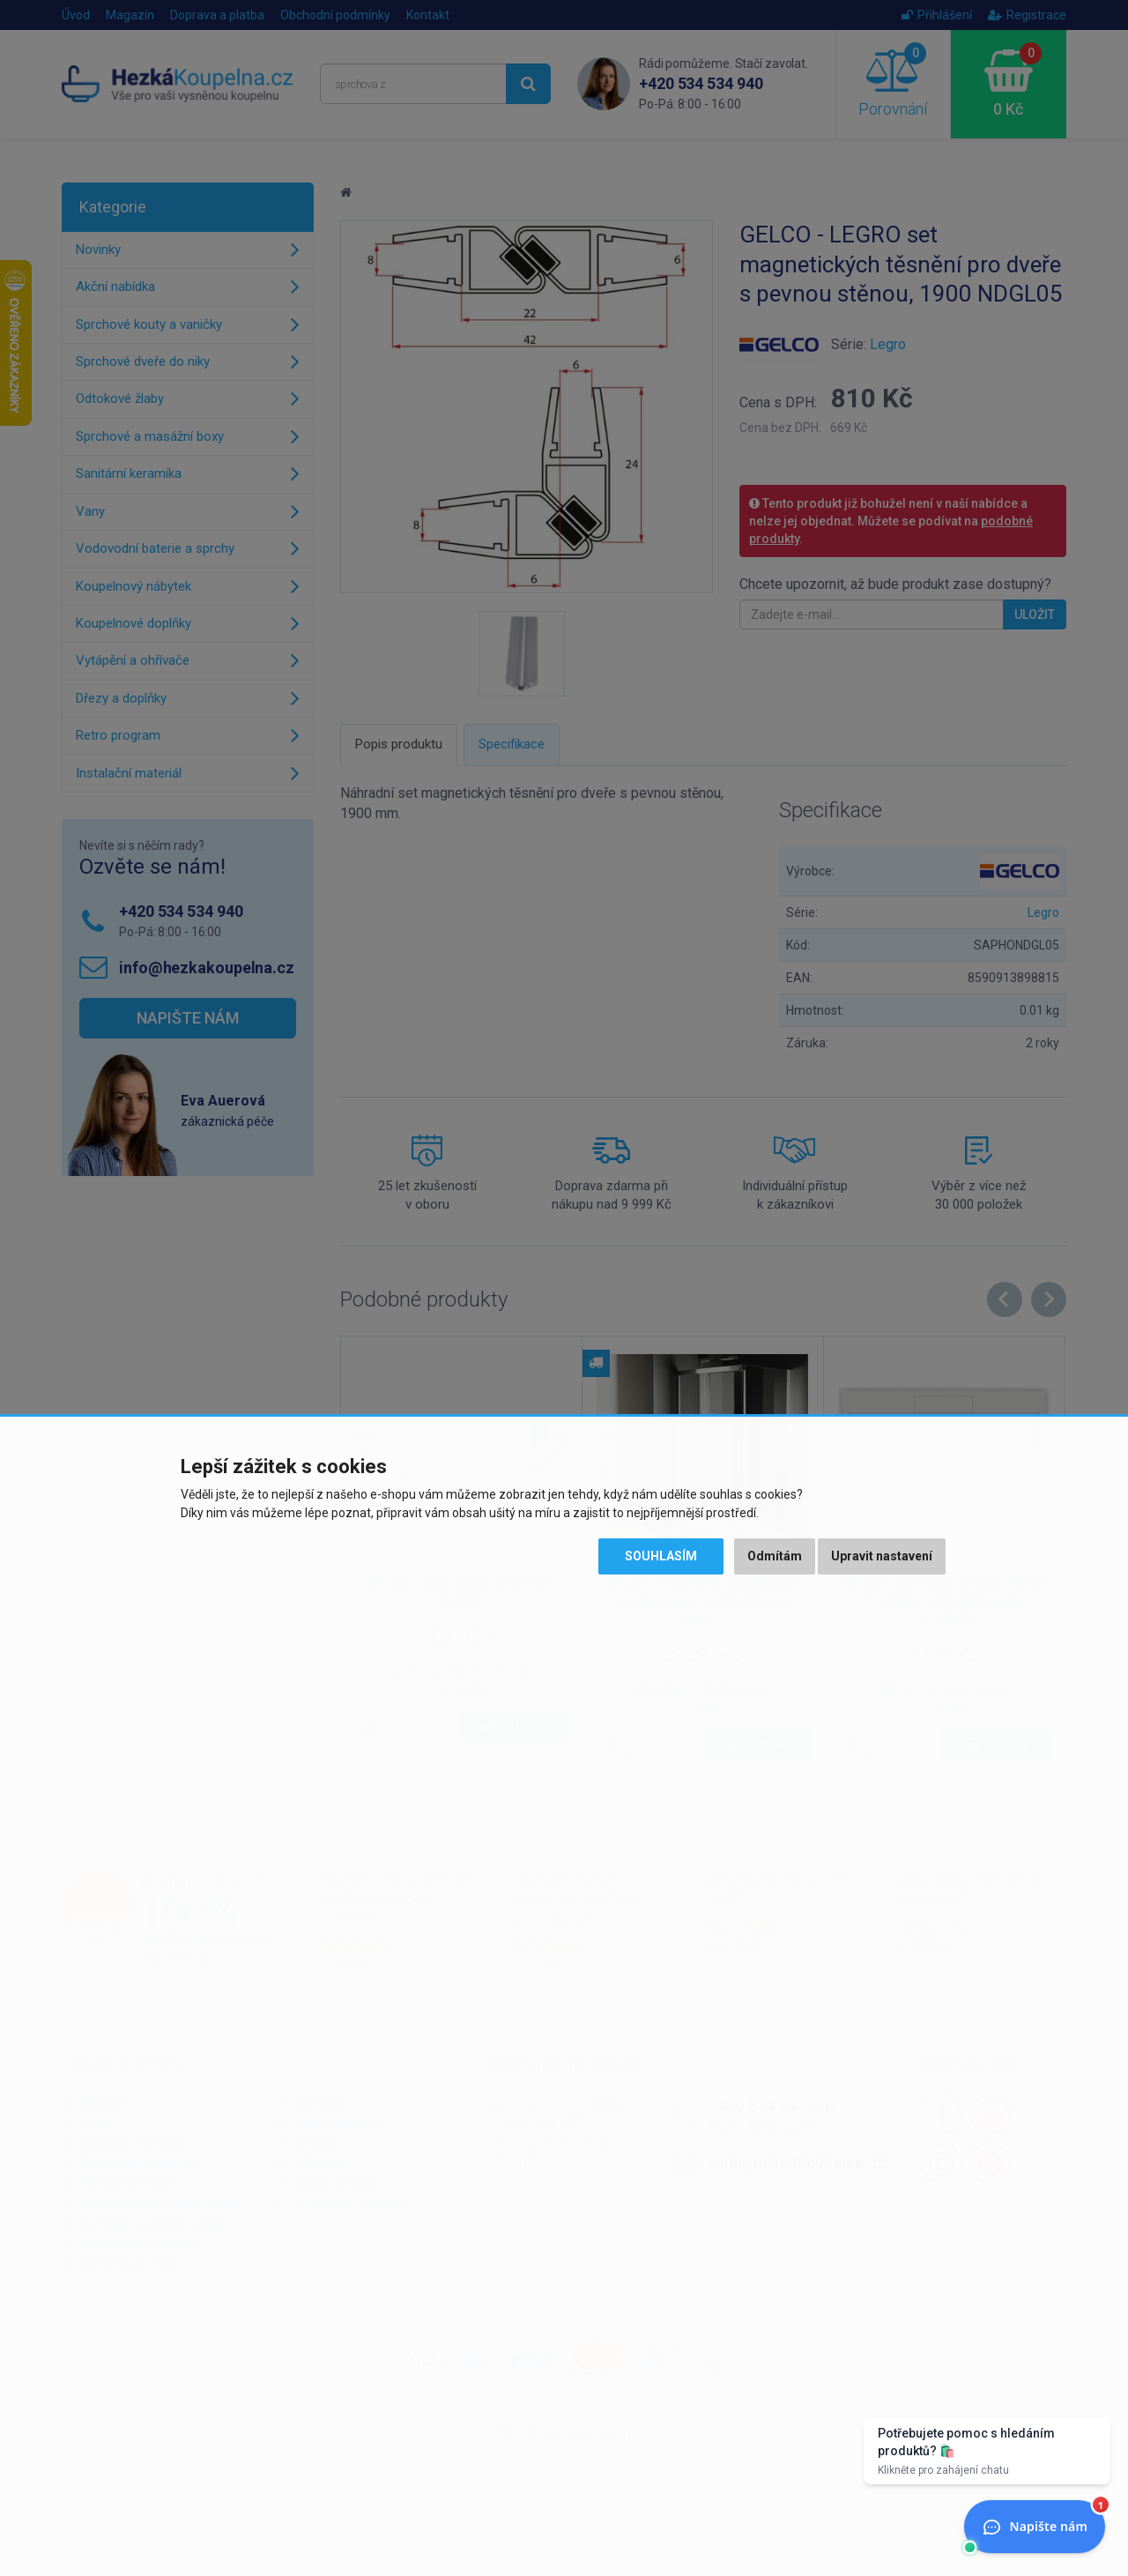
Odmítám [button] (774, 1556)
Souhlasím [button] (661, 1556)
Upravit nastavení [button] (881, 1556)
